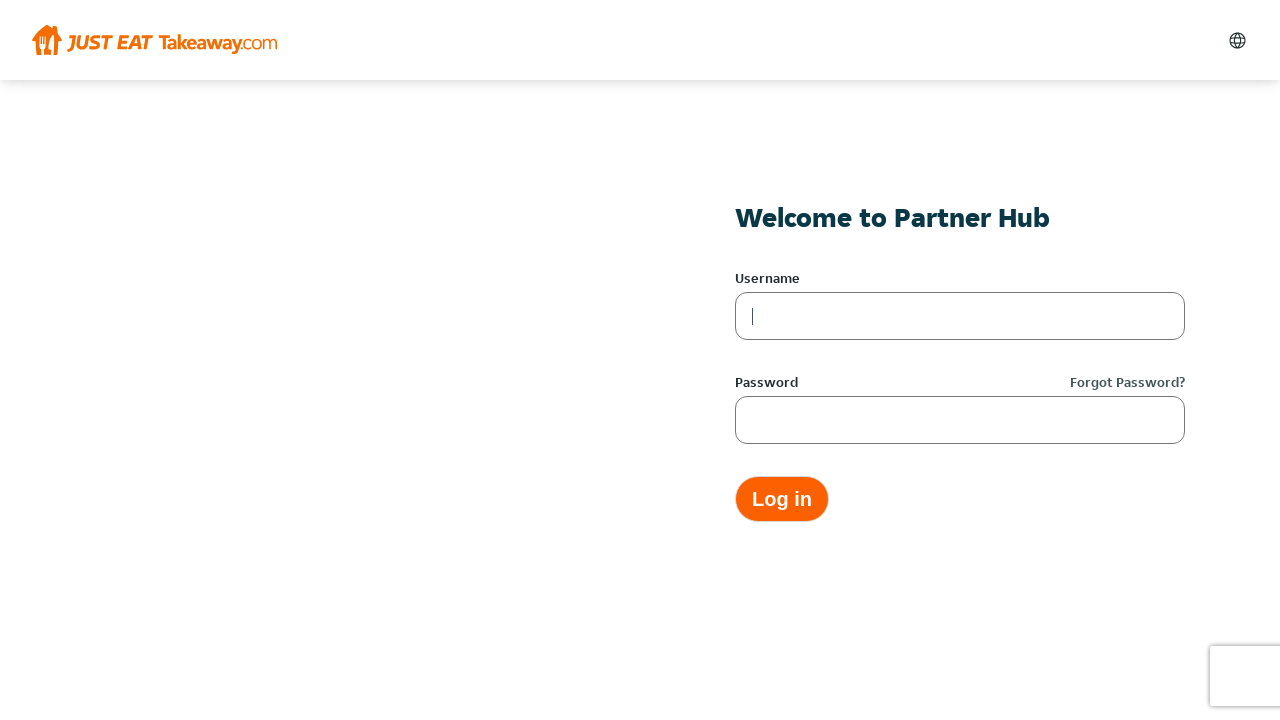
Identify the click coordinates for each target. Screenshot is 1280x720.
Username (767, 278)
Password (766, 382)
